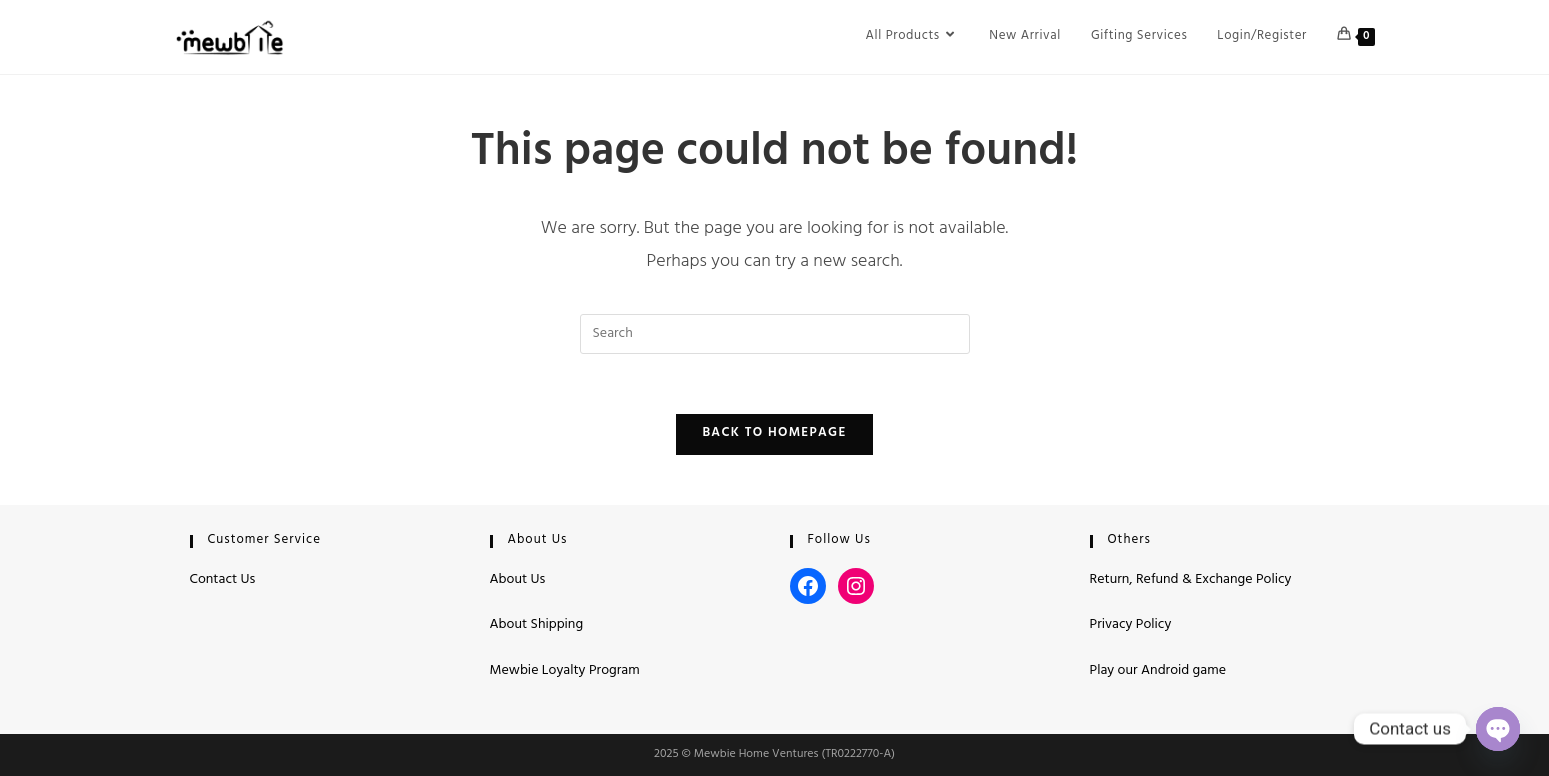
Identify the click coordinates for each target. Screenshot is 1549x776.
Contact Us (223, 580)
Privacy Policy (1131, 625)
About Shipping (537, 625)
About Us (518, 580)
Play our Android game (1158, 671)
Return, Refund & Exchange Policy (1191, 580)
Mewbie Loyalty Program (565, 671)
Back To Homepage (774, 434)
